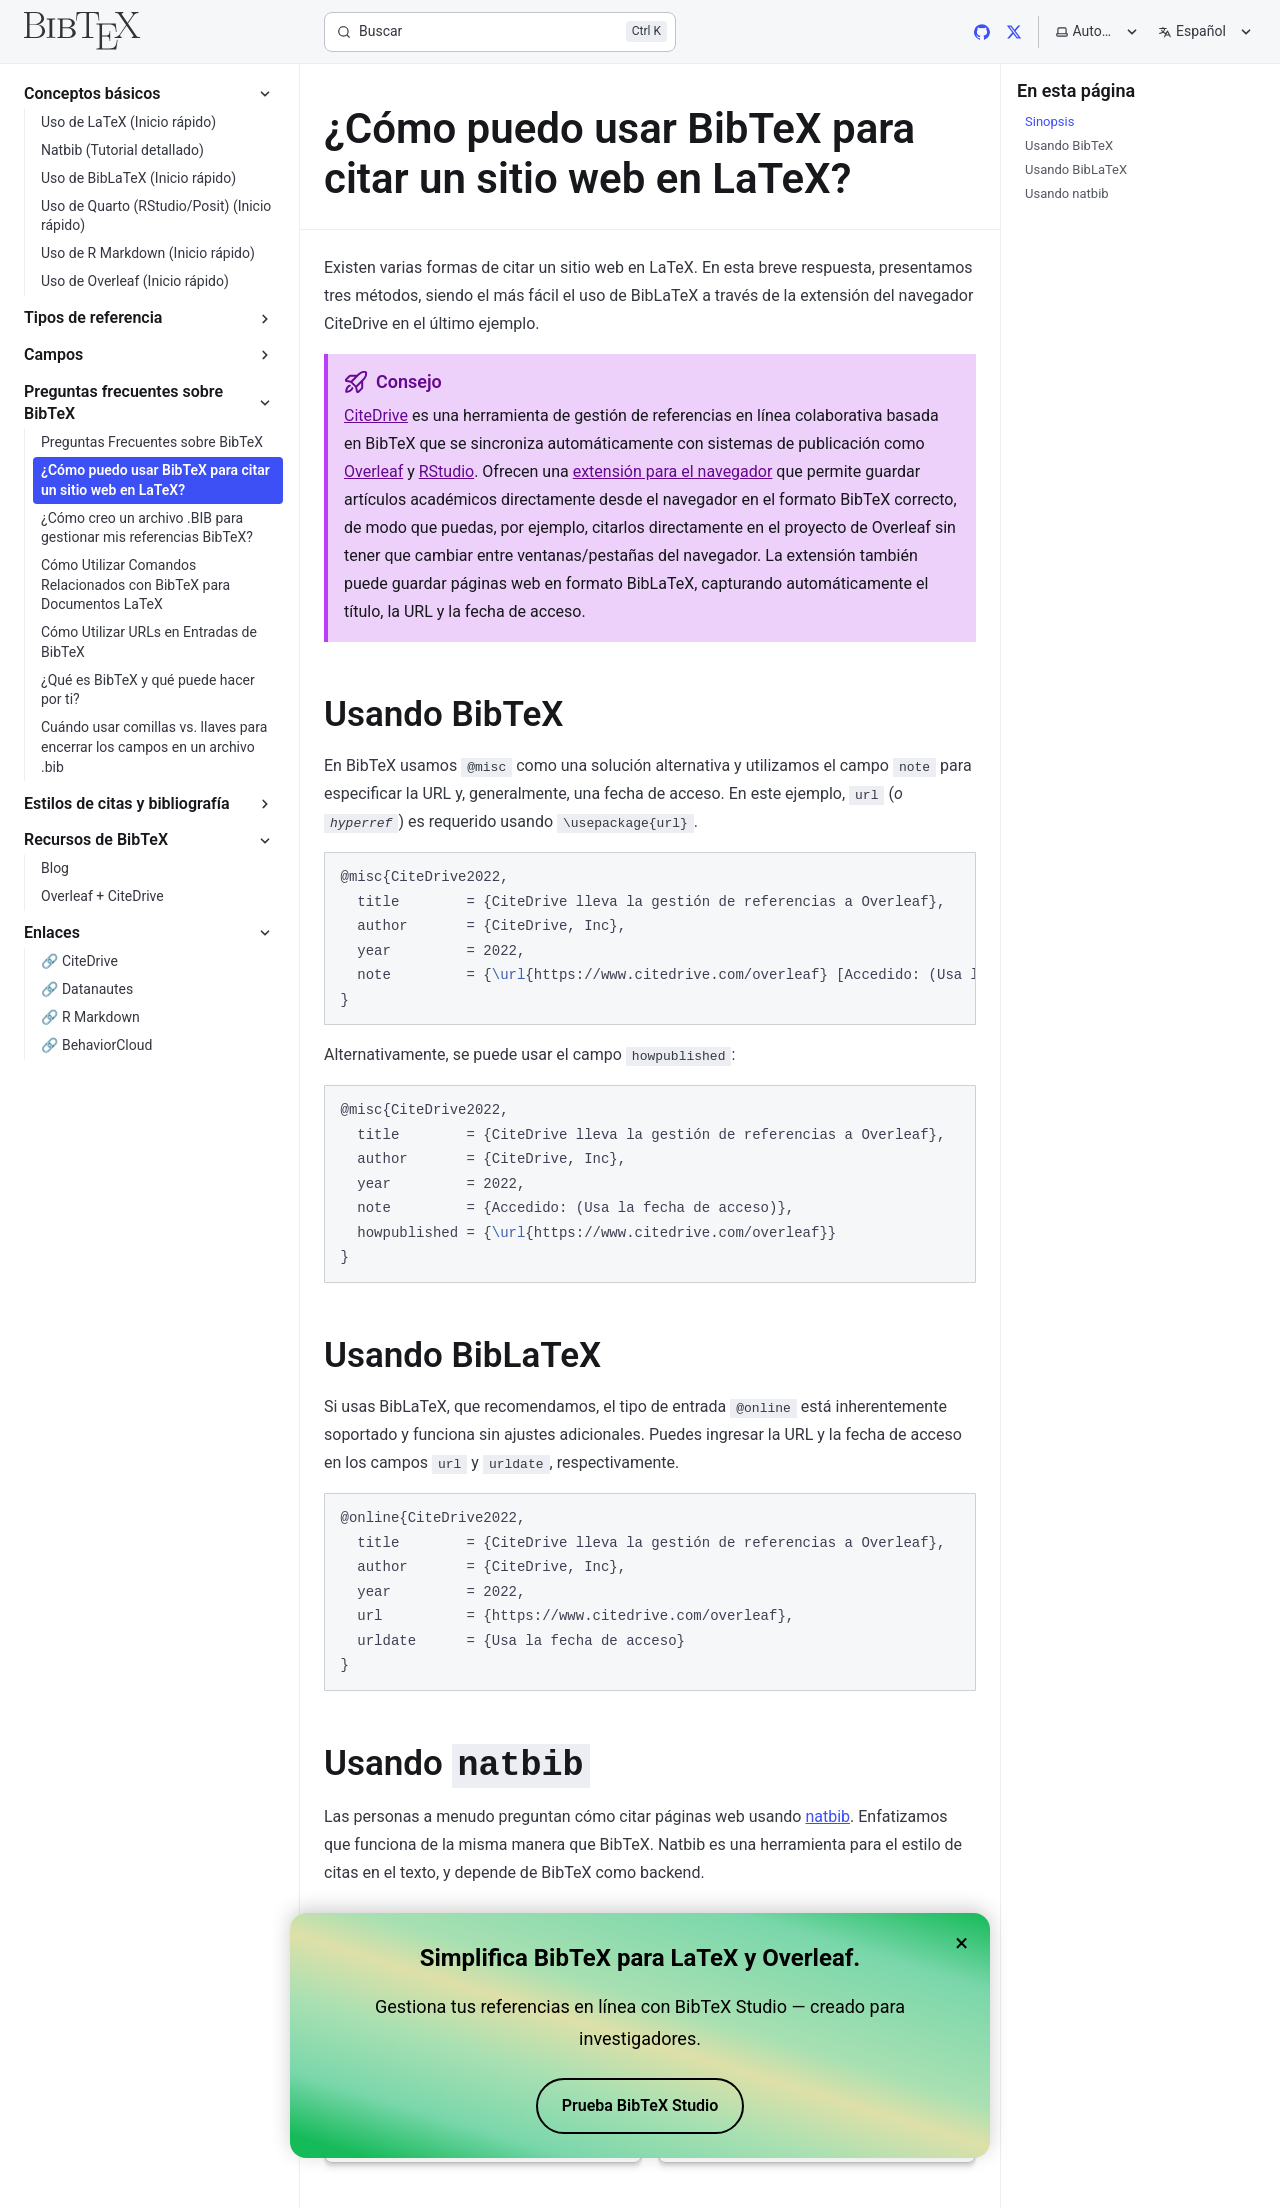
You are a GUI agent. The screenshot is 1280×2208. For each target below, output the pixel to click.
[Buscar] (500, 32)
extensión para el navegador (673, 471)
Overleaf (373, 471)
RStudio (446, 471)
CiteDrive (376, 415)
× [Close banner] (961, 1943)
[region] (650, 938)
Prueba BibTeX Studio (640, 2105)
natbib (827, 1816)
